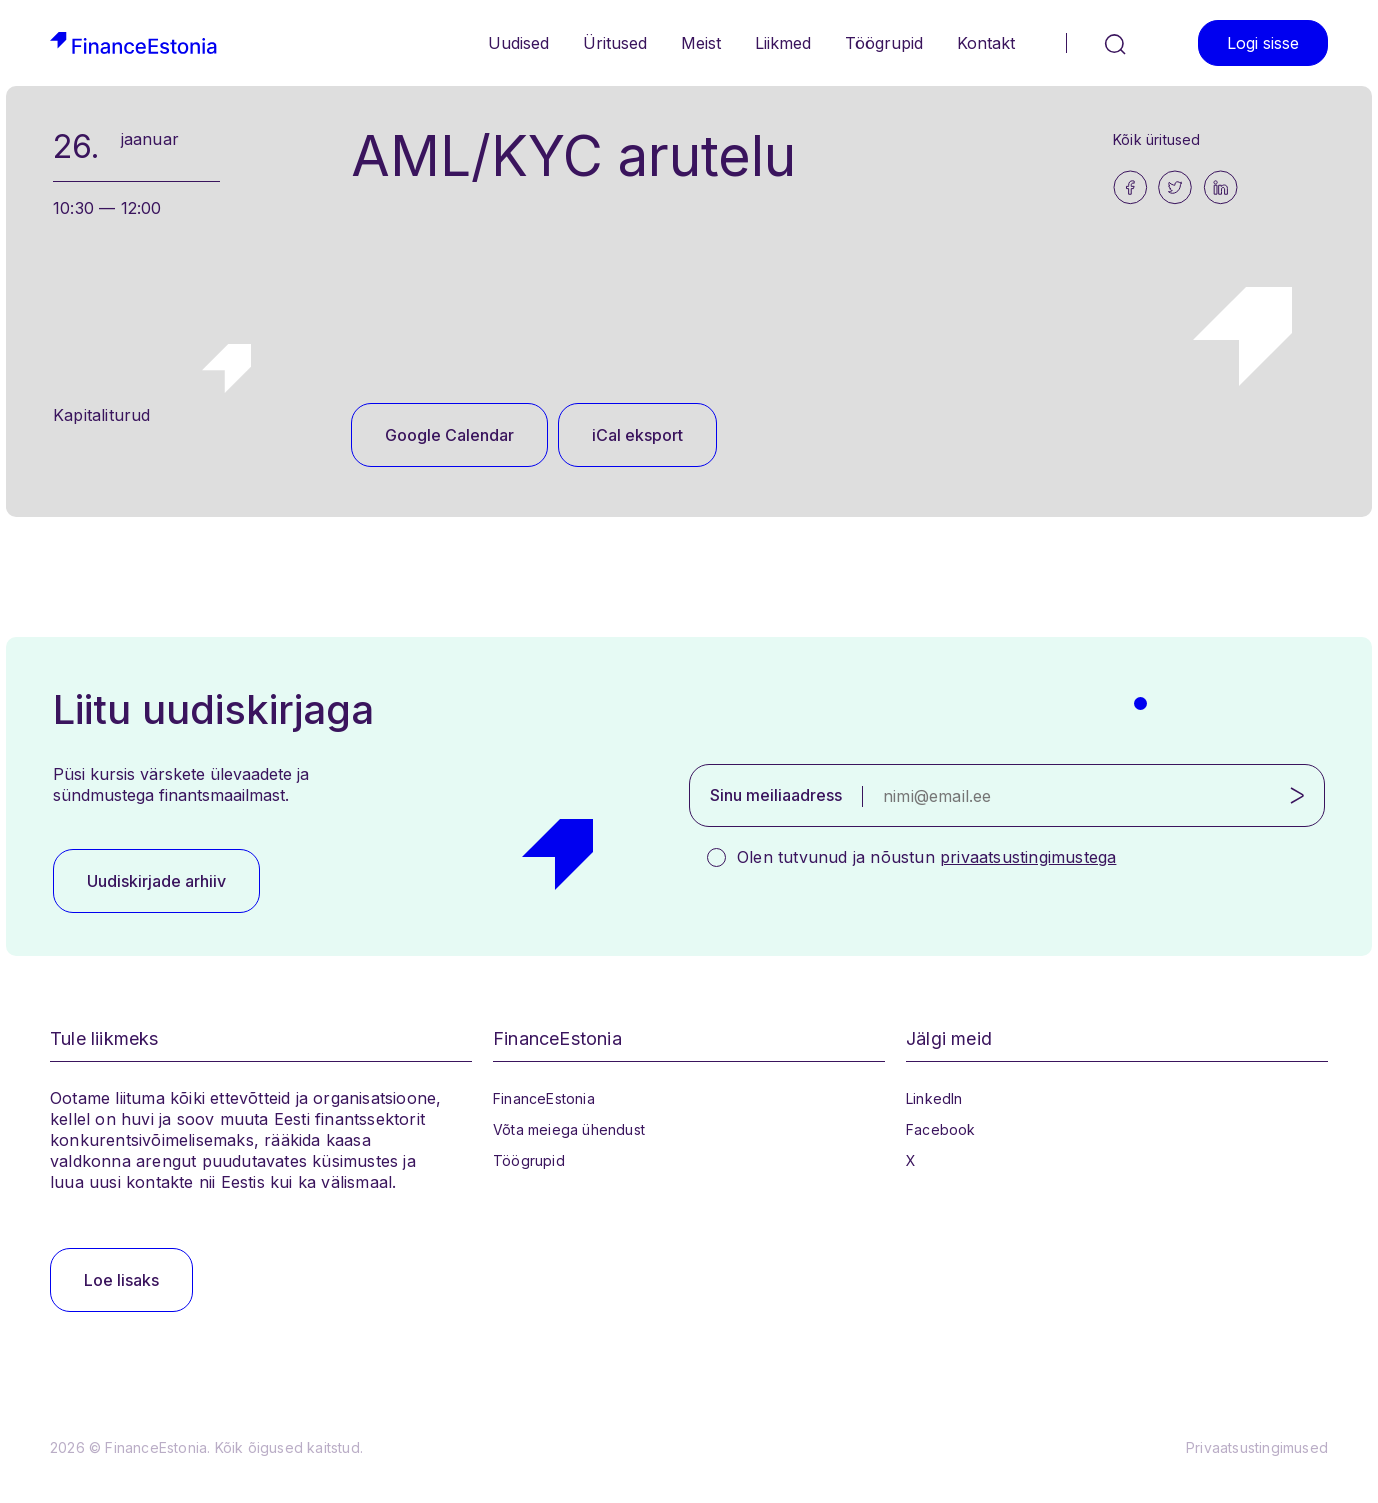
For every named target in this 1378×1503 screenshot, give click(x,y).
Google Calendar (449, 435)
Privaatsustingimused (1257, 1447)
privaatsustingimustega (1028, 857)
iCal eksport (637, 435)
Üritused (615, 43)
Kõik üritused (1157, 139)
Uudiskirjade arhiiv (156, 881)
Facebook (941, 1129)
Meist (701, 43)
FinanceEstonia (544, 1098)
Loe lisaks (121, 1280)
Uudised (518, 43)
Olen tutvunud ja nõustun (926, 857)
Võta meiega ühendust (569, 1129)
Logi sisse (1263, 43)
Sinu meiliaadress (776, 795)
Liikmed (783, 43)
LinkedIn (934, 1098)
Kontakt (986, 43)
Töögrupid (884, 43)
